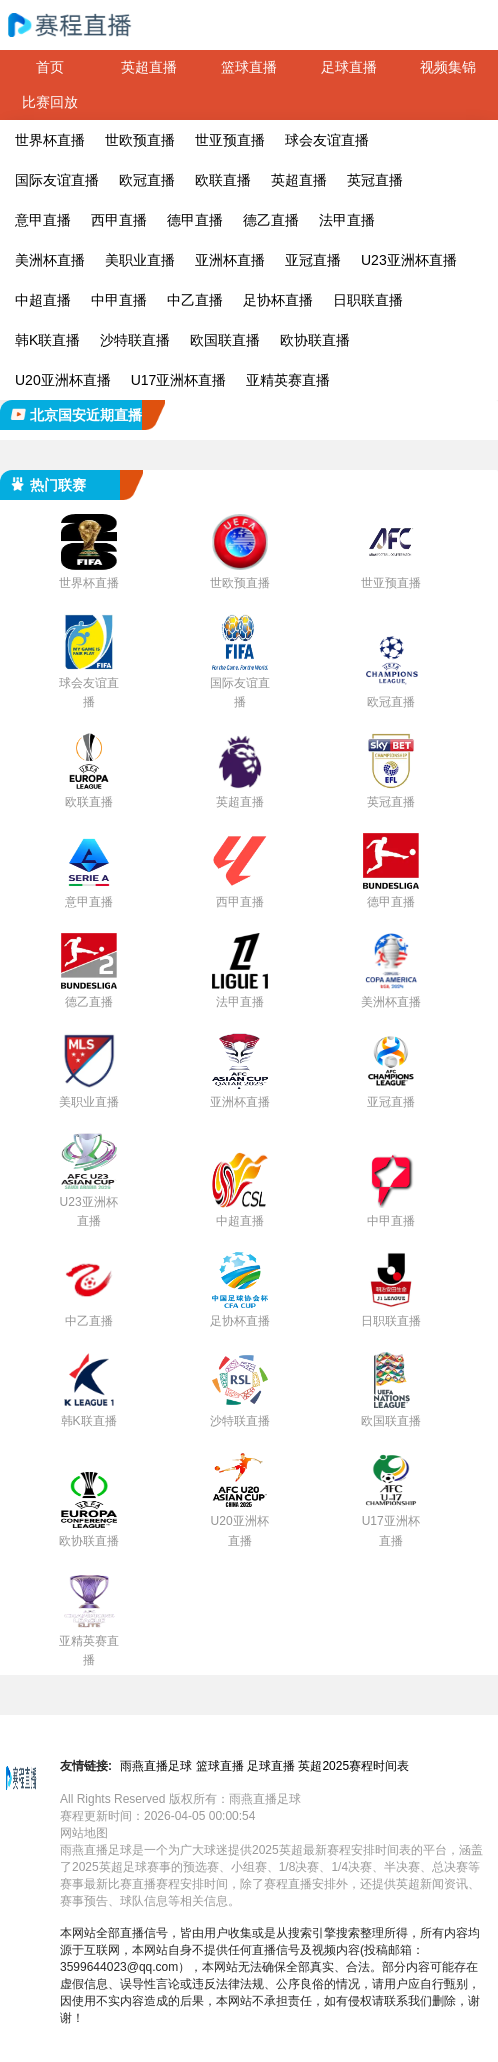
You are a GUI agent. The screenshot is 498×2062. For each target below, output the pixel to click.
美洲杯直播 (50, 260)
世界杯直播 (50, 140)
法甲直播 (347, 220)
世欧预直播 (140, 140)
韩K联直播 (47, 340)
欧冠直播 (147, 180)
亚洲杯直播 (230, 260)
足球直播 (349, 67)
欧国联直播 (225, 340)
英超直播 (149, 67)
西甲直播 (119, 220)
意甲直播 (43, 220)
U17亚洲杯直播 (179, 380)
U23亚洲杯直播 (409, 260)
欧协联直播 (315, 340)
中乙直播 (195, 300)
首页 (50, 67)
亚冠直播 (313, 260)
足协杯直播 (278, 300)
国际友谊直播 (57, 180)
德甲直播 (195, 220)
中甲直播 (119, 300)
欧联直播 (223, 180)
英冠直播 (375, 180)
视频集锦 (448, 67)
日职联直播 (368, 300)
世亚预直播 (230, 140)
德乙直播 (271, 220)
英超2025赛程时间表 (353, 1766)
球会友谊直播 (327, 140)
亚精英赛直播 (288, 380)
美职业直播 (140, 260)
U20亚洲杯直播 (63, 380)
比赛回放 (50, 102)
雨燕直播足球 (156, 1766)
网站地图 (84, 1833)
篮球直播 (249, 67)
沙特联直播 (135, 340)
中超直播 (43, 300)
